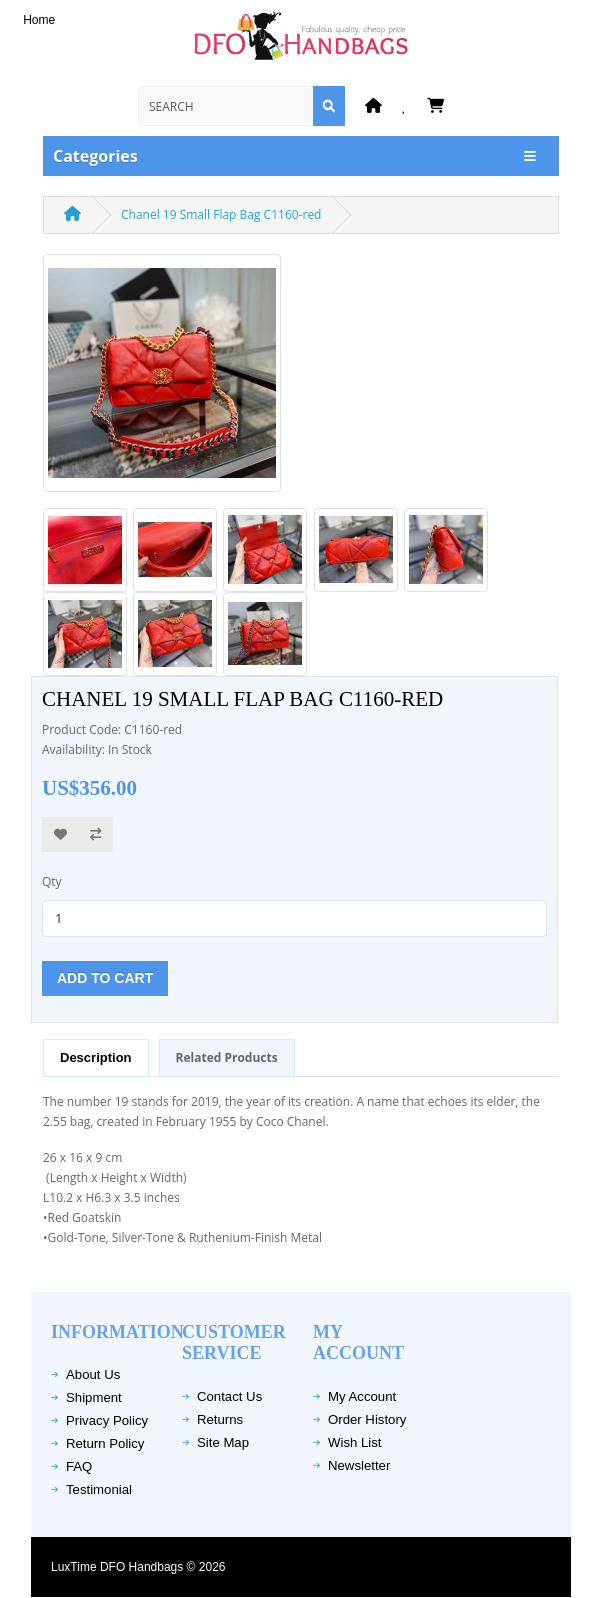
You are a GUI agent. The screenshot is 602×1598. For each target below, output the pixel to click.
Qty (52, 881)
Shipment (94, 1397)
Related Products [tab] (227, 1057)
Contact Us (229, 1396)
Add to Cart (105, 978)
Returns (220, 1419)
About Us (93, 1374)
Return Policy (105, 1443)
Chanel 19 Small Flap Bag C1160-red (221, 214)
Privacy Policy (107, 1420)
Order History (367, 1419)
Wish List (355, 1442)
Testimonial (99, 1489)
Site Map (223, 1442)
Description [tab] (96, 1057)
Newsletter (359, 1465)
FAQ (79, 1466)
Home (39, 20)
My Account (362, 1396)
